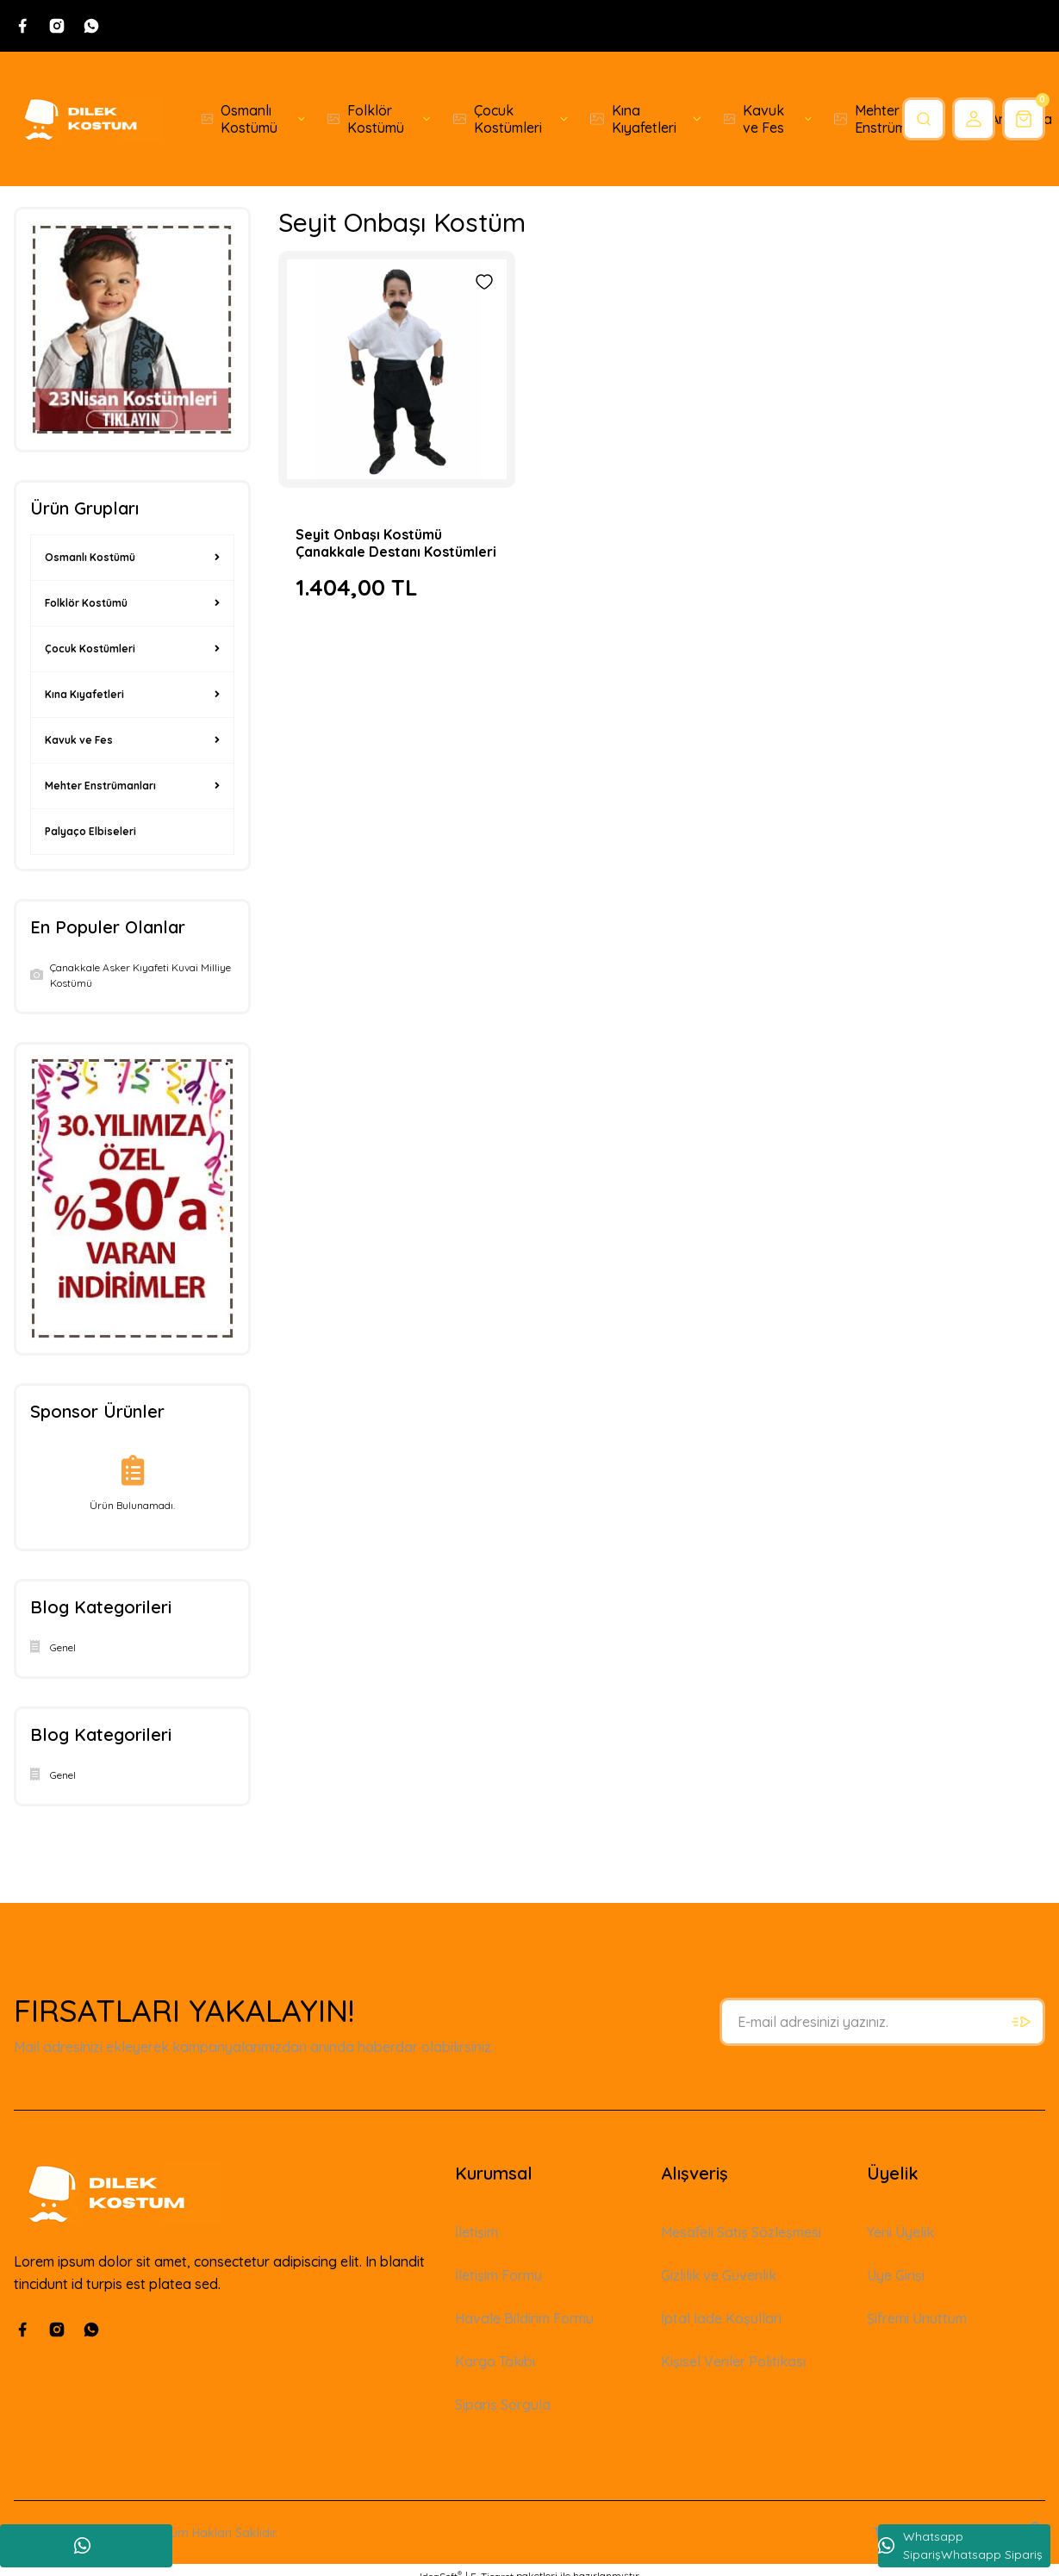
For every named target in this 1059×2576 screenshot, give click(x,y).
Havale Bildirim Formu (524, 2318)
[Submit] (1021, 2022)
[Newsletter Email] (882, 2022)
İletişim (476, 2232)
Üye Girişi (896, 2275)
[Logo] (88, 119)
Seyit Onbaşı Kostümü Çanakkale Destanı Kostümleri (396, 543)
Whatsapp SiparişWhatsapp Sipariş (960, 2545)
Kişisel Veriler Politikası (733, 2361)
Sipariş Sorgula (503, 2404)
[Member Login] (973, 118)
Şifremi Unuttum (917, 2318)
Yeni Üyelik (900, 2232)
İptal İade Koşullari (721, 2318)
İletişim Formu (498, 2275)
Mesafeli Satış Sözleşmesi (741, 2232)
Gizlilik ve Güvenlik (718, 2275)
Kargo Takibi (495, 2361)
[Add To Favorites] (484, 281)
